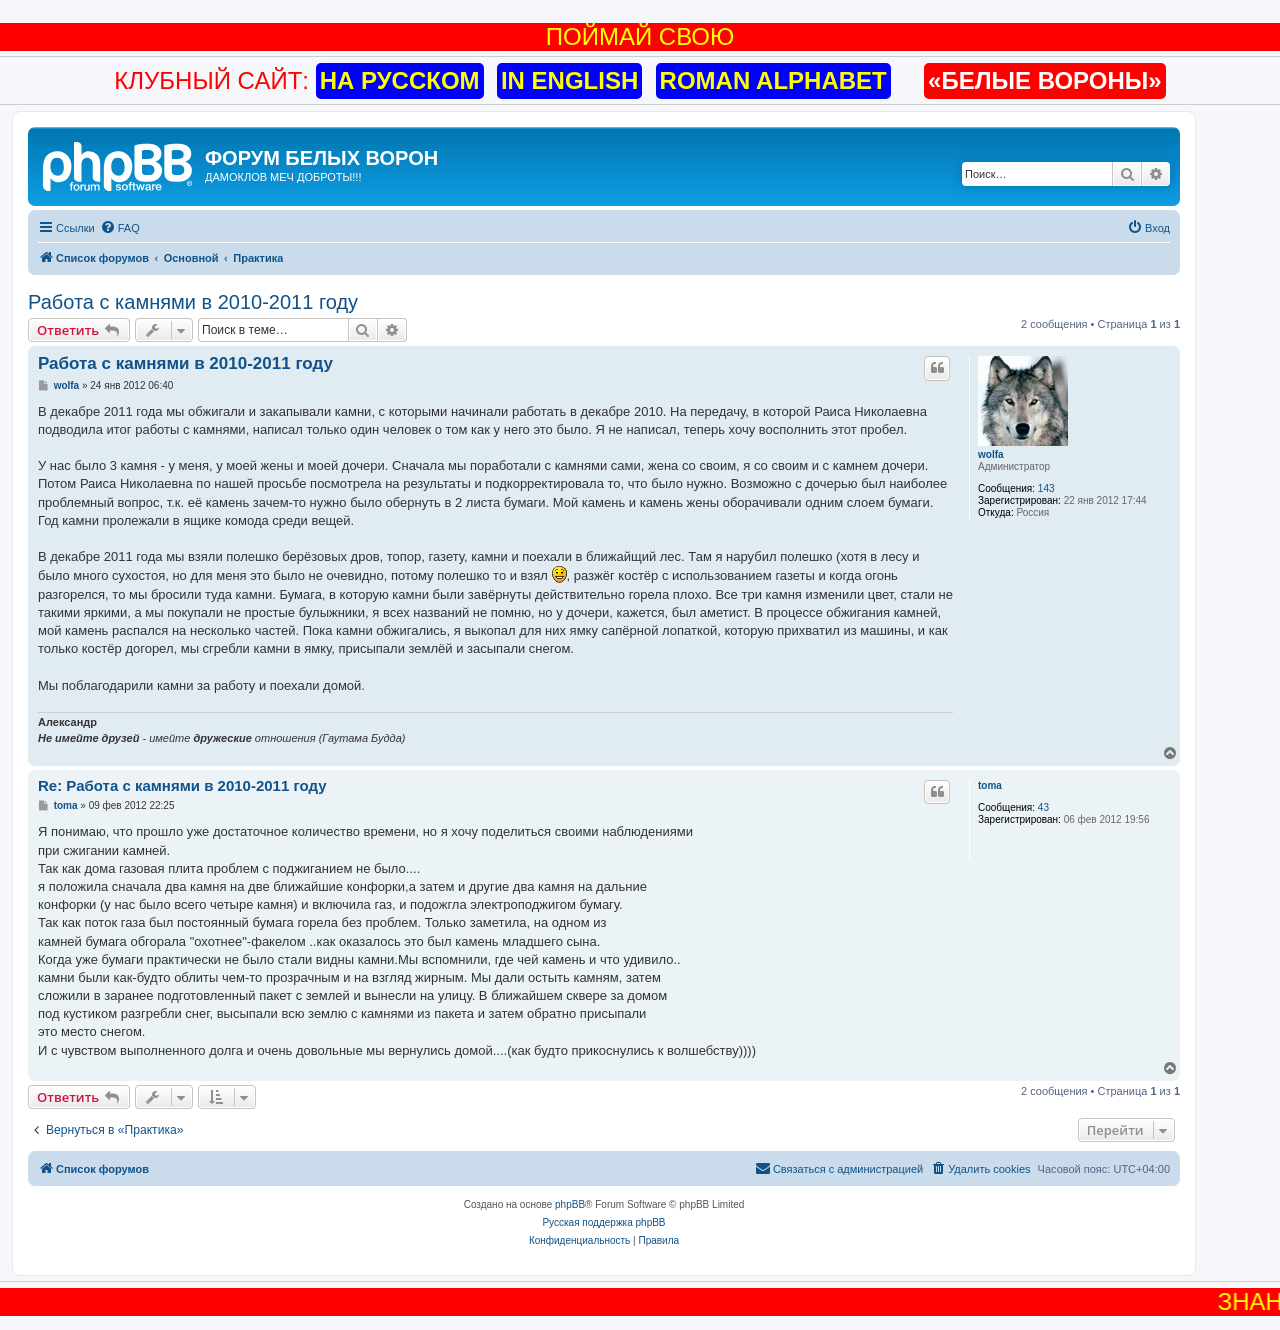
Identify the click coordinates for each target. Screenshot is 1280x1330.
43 (1043, 807)
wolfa (991, 454)
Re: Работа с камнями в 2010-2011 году (182, 785)
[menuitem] (120, 228)
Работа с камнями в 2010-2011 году (193, 302)
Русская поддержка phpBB (603, 1222)
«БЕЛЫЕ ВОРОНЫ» (1045, 80)
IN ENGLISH (569, 80)
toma (990, 785)
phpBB (570, 1204)
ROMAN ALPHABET (773, 80)
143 (1046, 488)
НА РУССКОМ (400, 80)
